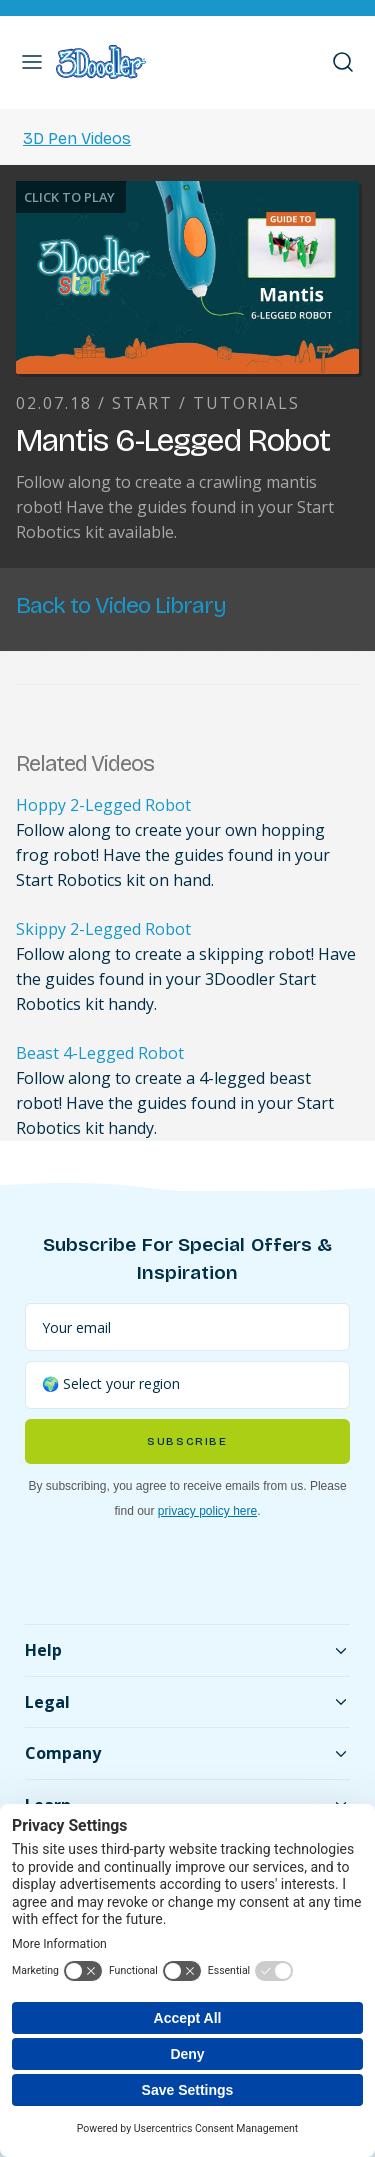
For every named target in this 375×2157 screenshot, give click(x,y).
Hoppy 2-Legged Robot (103, 805)
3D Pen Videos (77, 138)
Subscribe (187, 1441)
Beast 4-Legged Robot (100, 1053)
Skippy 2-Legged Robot (103, 929)
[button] (32, 62)
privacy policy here (207, 1511)
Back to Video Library (121, 605)
